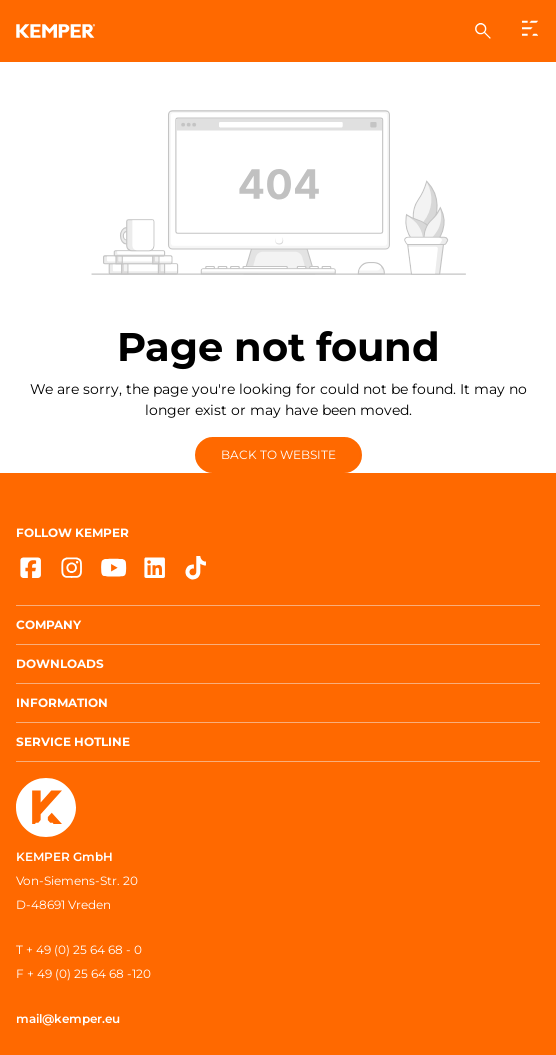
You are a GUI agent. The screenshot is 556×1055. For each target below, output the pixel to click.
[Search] (483, 31)
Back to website (278, 454)
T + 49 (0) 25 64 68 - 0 (79, 949)
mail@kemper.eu (68, 1018)
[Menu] (530, 28)
